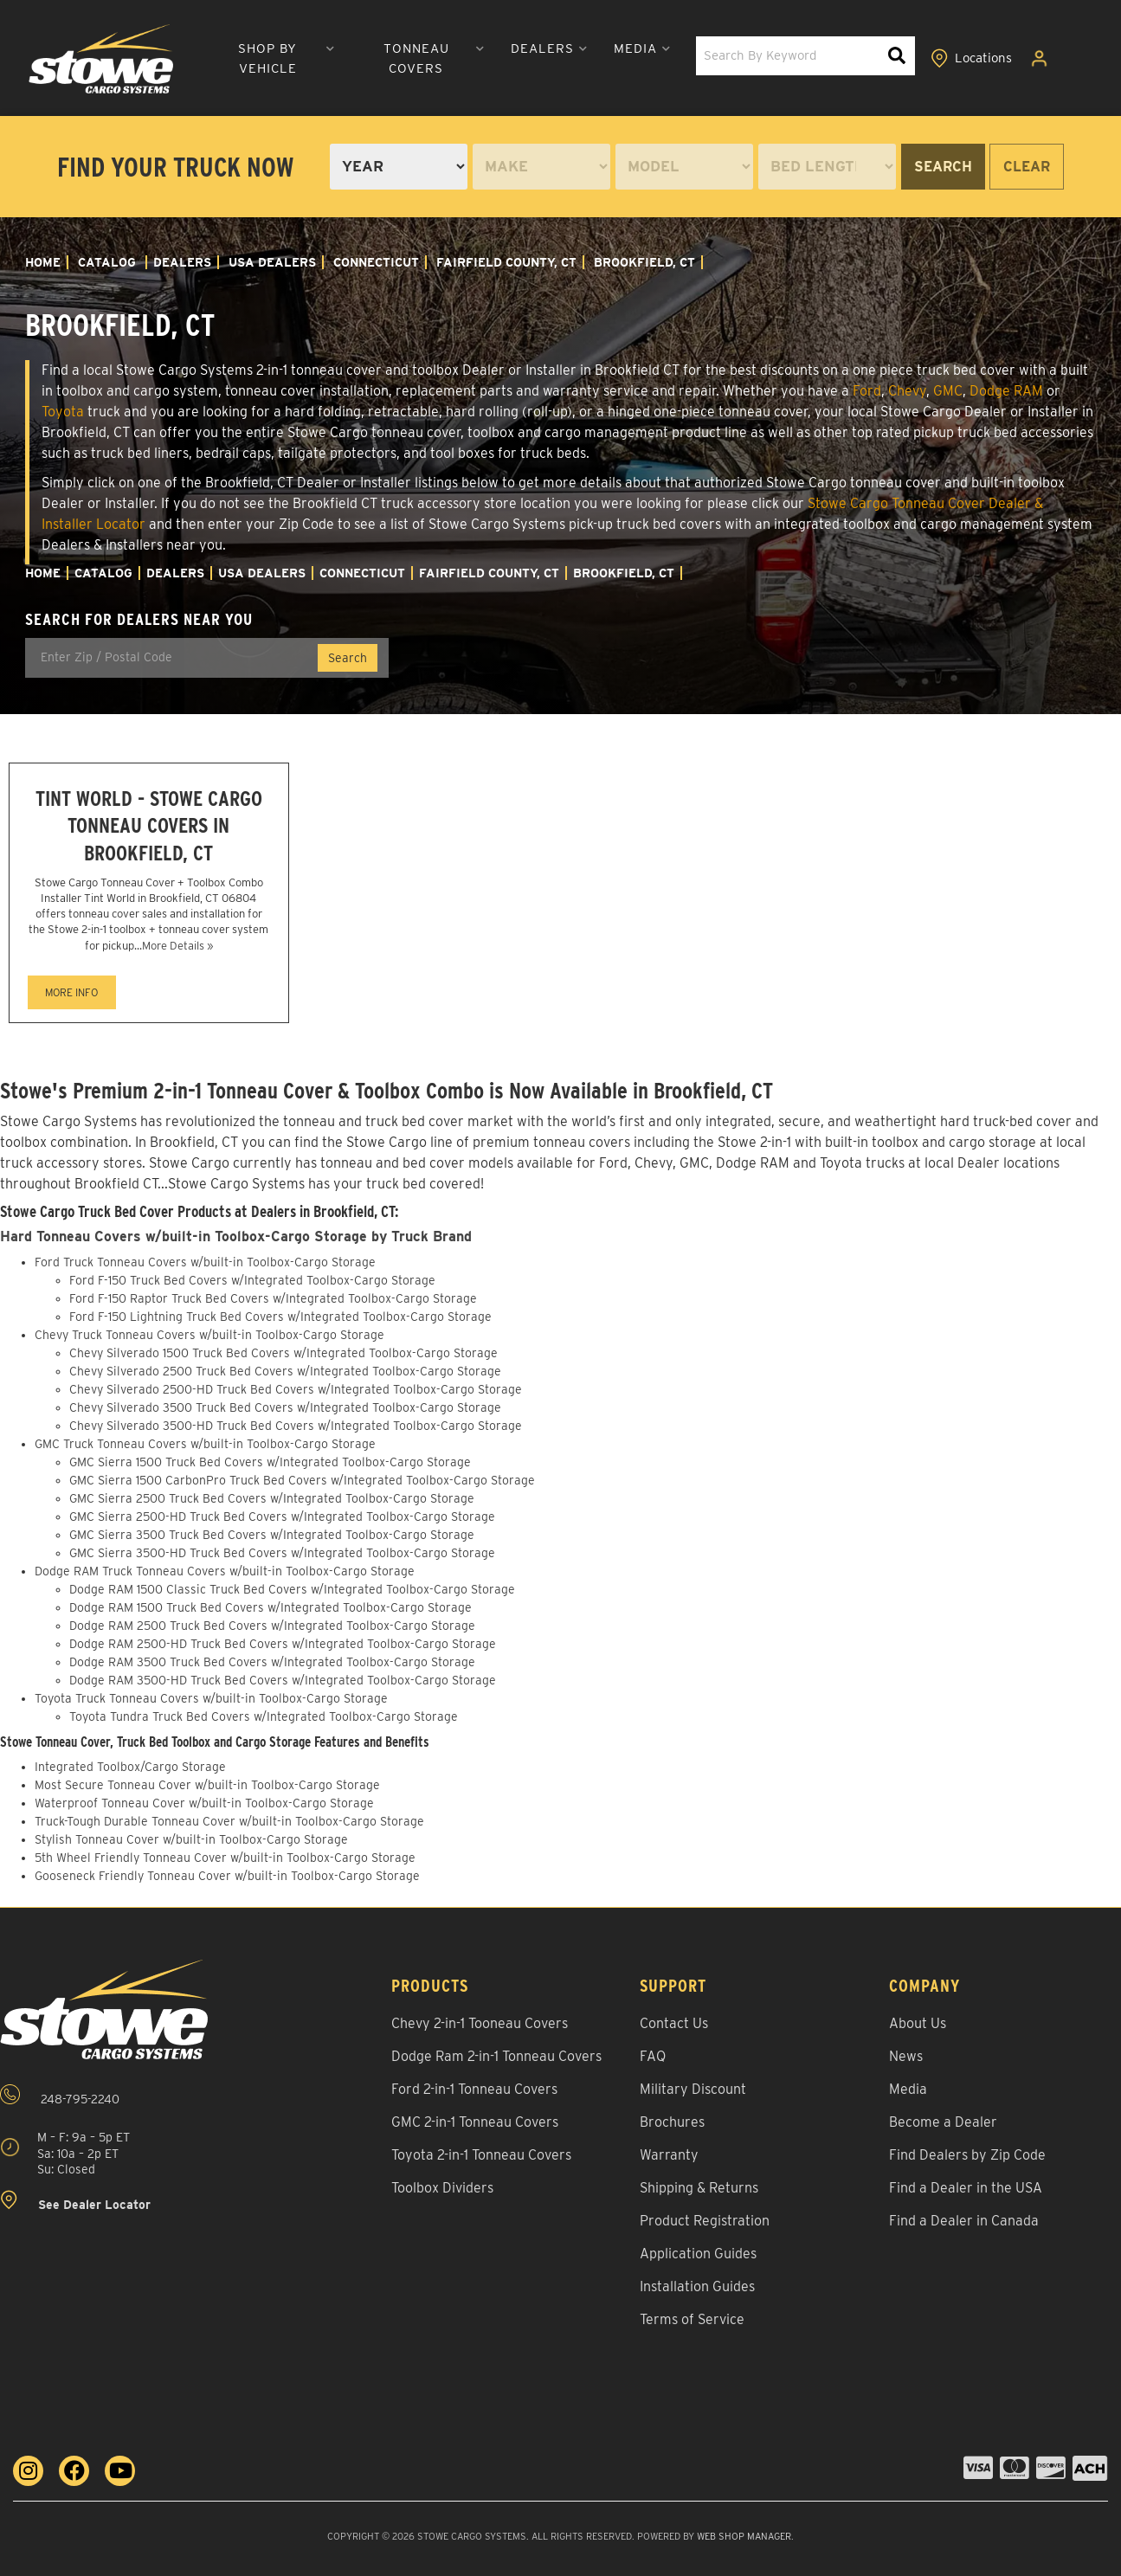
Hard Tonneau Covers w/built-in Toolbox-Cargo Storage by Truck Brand (236, 1236)
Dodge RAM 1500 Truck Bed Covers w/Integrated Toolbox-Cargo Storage (270, 1607)
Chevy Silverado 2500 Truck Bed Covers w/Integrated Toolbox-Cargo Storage (285, 1371)
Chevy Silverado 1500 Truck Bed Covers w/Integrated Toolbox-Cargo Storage (283, 1353)
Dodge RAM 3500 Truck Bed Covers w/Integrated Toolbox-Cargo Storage (272, 1662)
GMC (948, 391)
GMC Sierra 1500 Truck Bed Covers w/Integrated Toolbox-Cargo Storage (270, 1462)
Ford (867, 391)
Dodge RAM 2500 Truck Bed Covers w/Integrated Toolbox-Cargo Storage (272, 1626)
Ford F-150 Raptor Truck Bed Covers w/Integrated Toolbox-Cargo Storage (273, 1298)
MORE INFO (71, 992)
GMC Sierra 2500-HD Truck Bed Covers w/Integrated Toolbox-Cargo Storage (282, 1516)
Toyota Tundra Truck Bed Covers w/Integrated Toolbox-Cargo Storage (263, 1716)
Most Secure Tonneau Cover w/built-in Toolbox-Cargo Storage (207, 1785)
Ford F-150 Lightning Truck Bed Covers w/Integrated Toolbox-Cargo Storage (280, 1316)
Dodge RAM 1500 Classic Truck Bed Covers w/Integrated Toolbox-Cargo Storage (292, 1589)
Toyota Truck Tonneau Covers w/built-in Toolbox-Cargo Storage (211, 1698)
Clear (1026, 166)
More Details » (177, 945)
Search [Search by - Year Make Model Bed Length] (943, 166)
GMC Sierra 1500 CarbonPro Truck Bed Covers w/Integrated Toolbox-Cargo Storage (302, 1480)
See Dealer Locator (75, 2201)
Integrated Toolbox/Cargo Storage (130, 1767)
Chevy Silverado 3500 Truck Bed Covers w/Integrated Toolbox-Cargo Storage (285, 1407)
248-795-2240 (59, 2095)
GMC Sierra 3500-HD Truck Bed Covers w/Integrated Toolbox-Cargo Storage (282, 1553)
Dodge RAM (1006, 391)
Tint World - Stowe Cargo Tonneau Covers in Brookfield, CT (148, 825)
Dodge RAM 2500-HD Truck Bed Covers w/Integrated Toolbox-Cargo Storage (282, 1644)
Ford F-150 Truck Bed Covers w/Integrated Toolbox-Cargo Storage (252, 1280)
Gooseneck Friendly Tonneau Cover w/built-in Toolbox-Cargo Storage (227, 1876)
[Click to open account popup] (1040, 59)
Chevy (907, 391)
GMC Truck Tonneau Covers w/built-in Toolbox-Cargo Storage (205, 1444)
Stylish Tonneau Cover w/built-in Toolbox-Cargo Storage (191, 1839)
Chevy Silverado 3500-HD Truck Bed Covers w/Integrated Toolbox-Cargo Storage (295, 1426)
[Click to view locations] (971, 58)
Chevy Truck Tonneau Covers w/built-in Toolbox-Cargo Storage (209, 1335)
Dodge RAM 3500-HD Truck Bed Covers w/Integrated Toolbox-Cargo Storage (282, 1680)
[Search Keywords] (897, 55)
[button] (275, 58)
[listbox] (398, 167)
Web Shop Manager (744, 2536)
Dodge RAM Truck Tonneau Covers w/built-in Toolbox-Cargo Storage (225, 1571)
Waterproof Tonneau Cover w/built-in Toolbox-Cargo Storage (204, 1803)
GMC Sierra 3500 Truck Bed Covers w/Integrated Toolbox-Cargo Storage (271, 1535)
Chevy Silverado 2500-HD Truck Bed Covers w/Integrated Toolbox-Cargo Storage (295, 1389)
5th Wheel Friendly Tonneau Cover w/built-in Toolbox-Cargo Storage (225, 1857)
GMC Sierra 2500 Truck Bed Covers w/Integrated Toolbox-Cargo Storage (271, 1498)
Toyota (63, 411)
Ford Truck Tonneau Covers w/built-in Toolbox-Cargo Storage (205, 1262)
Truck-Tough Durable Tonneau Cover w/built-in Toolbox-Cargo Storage (229, 1821)
